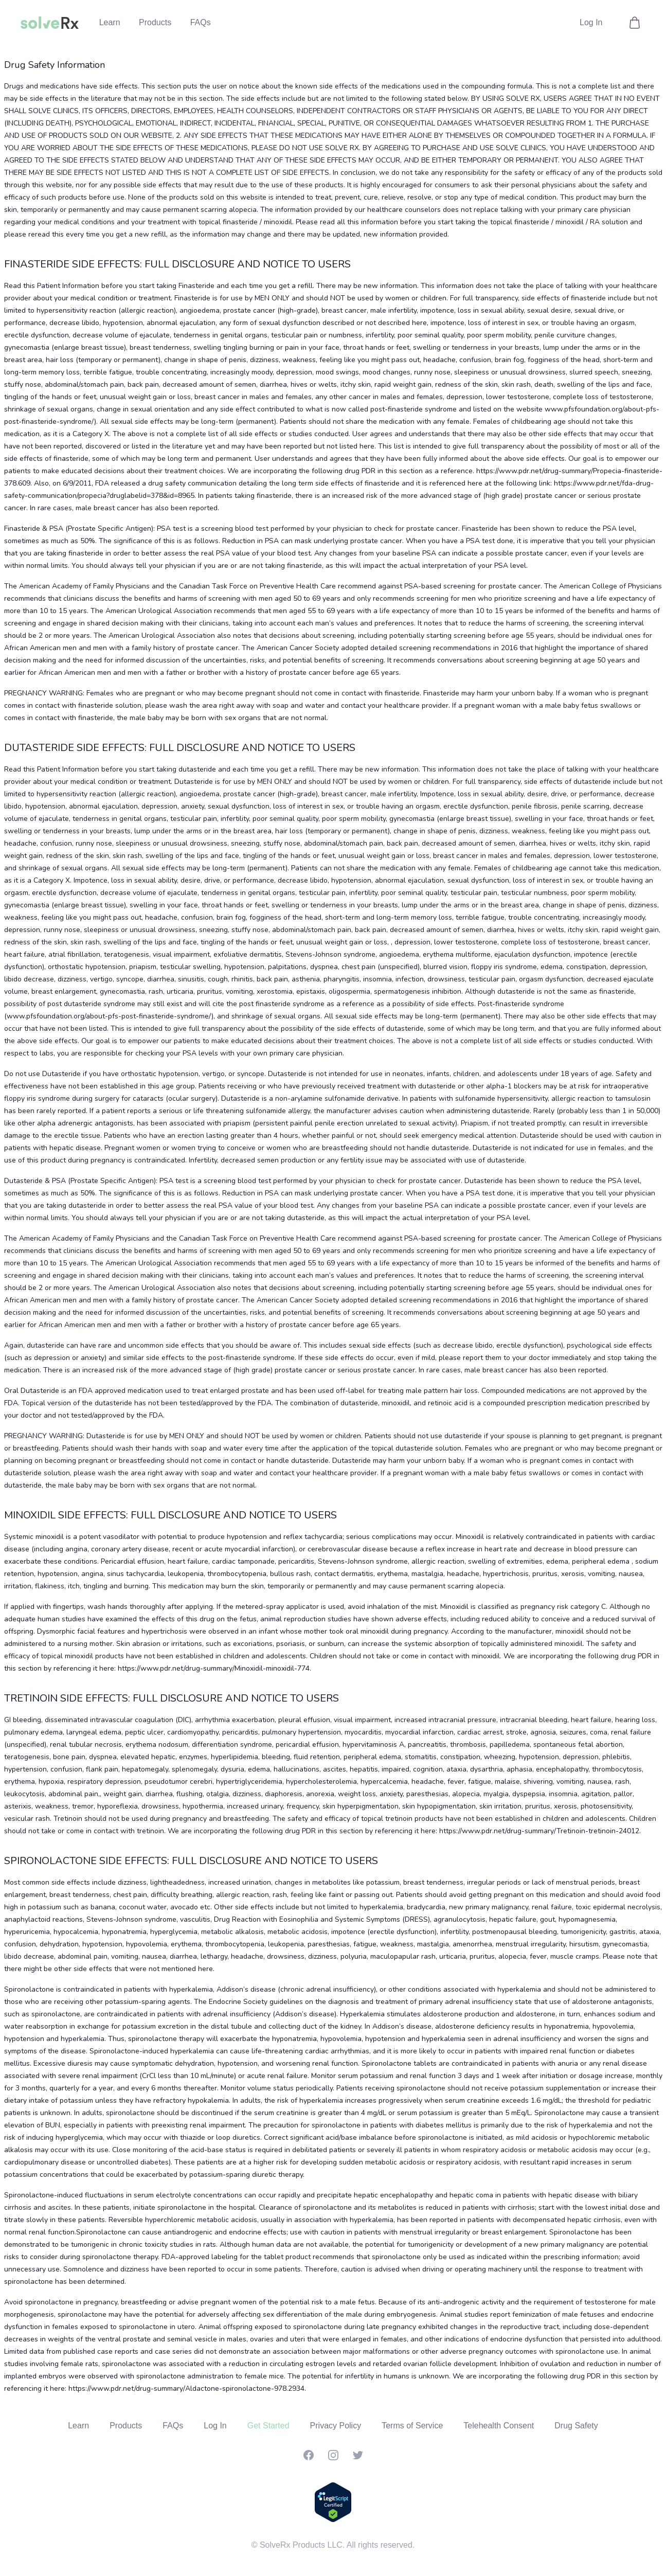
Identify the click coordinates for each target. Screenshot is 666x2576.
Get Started (268, 2425)
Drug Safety (576, 2425)
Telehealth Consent (498, 2425)
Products (155, 22)
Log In (591, 22)
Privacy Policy (336, 2425)
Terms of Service (412, 2425)
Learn (109, 22)
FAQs (200, 22)
